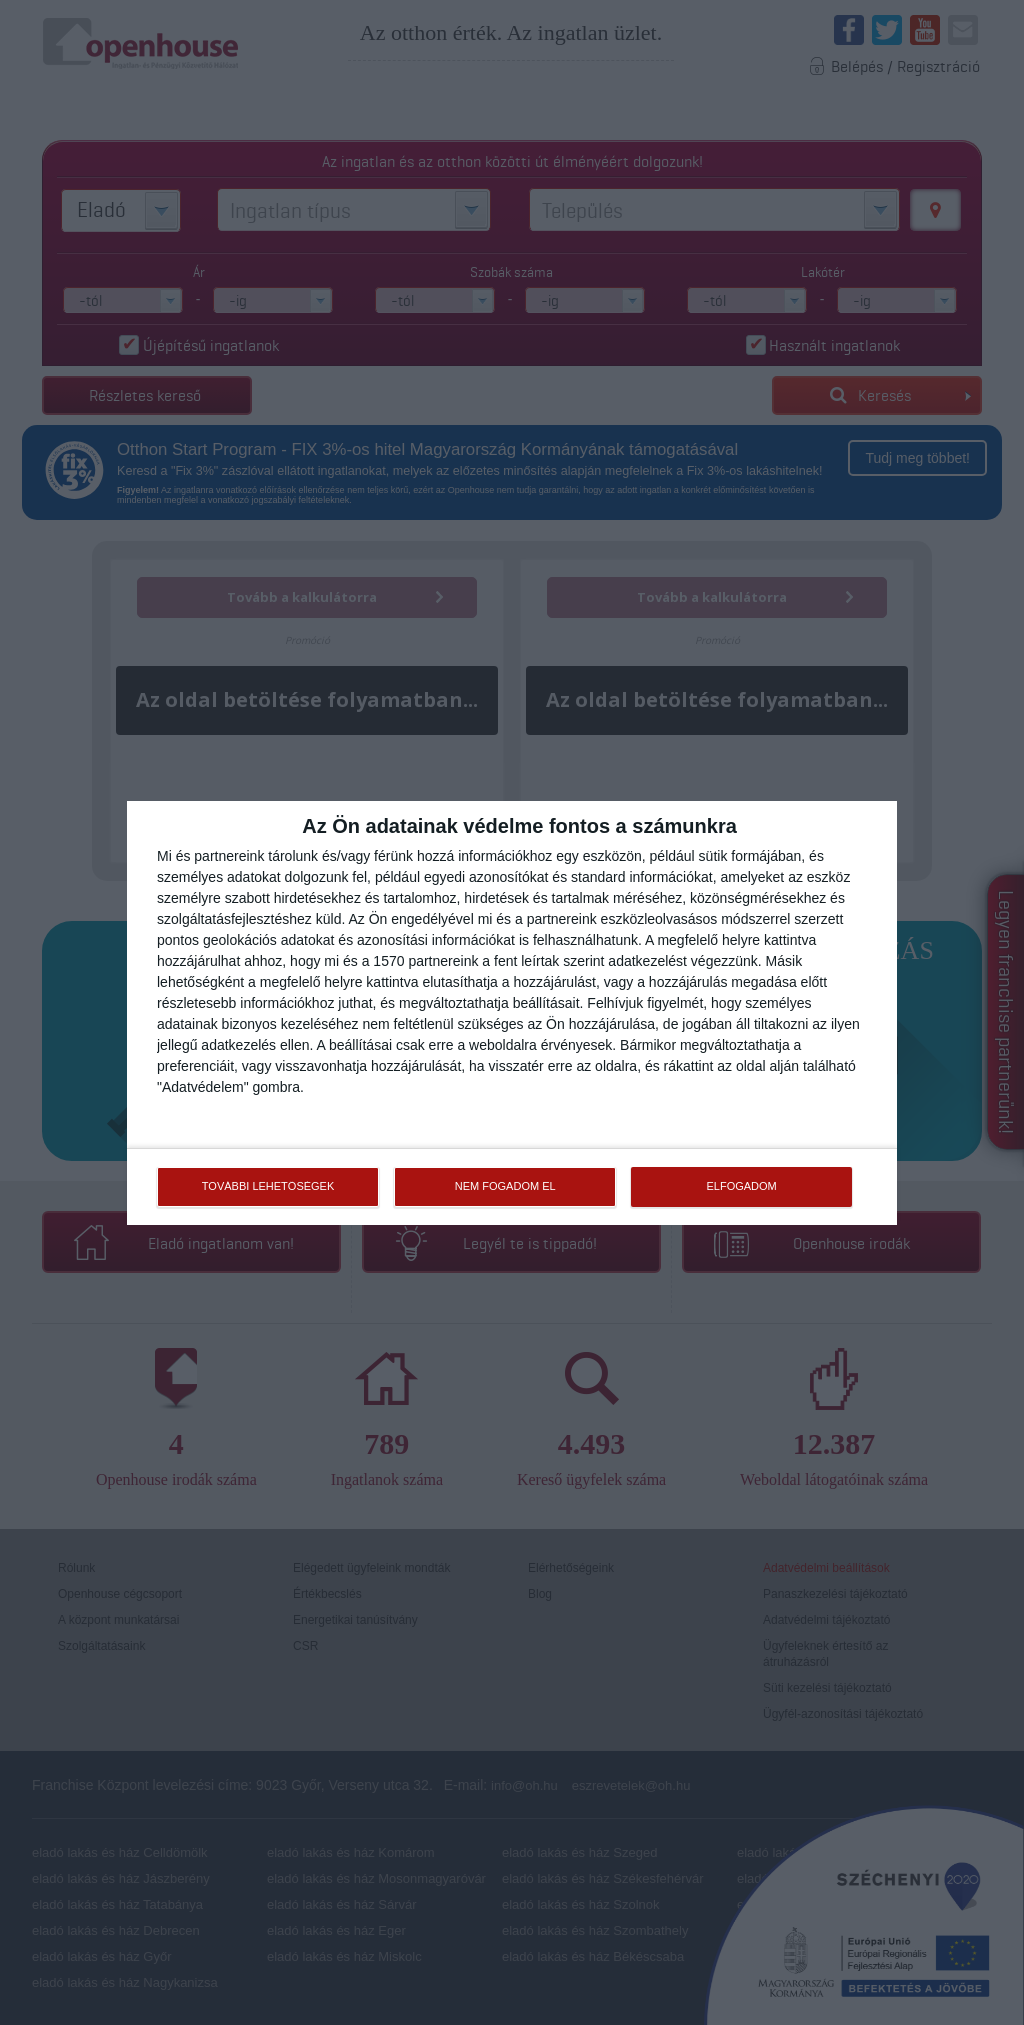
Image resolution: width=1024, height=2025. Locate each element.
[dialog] (512, 1012)
